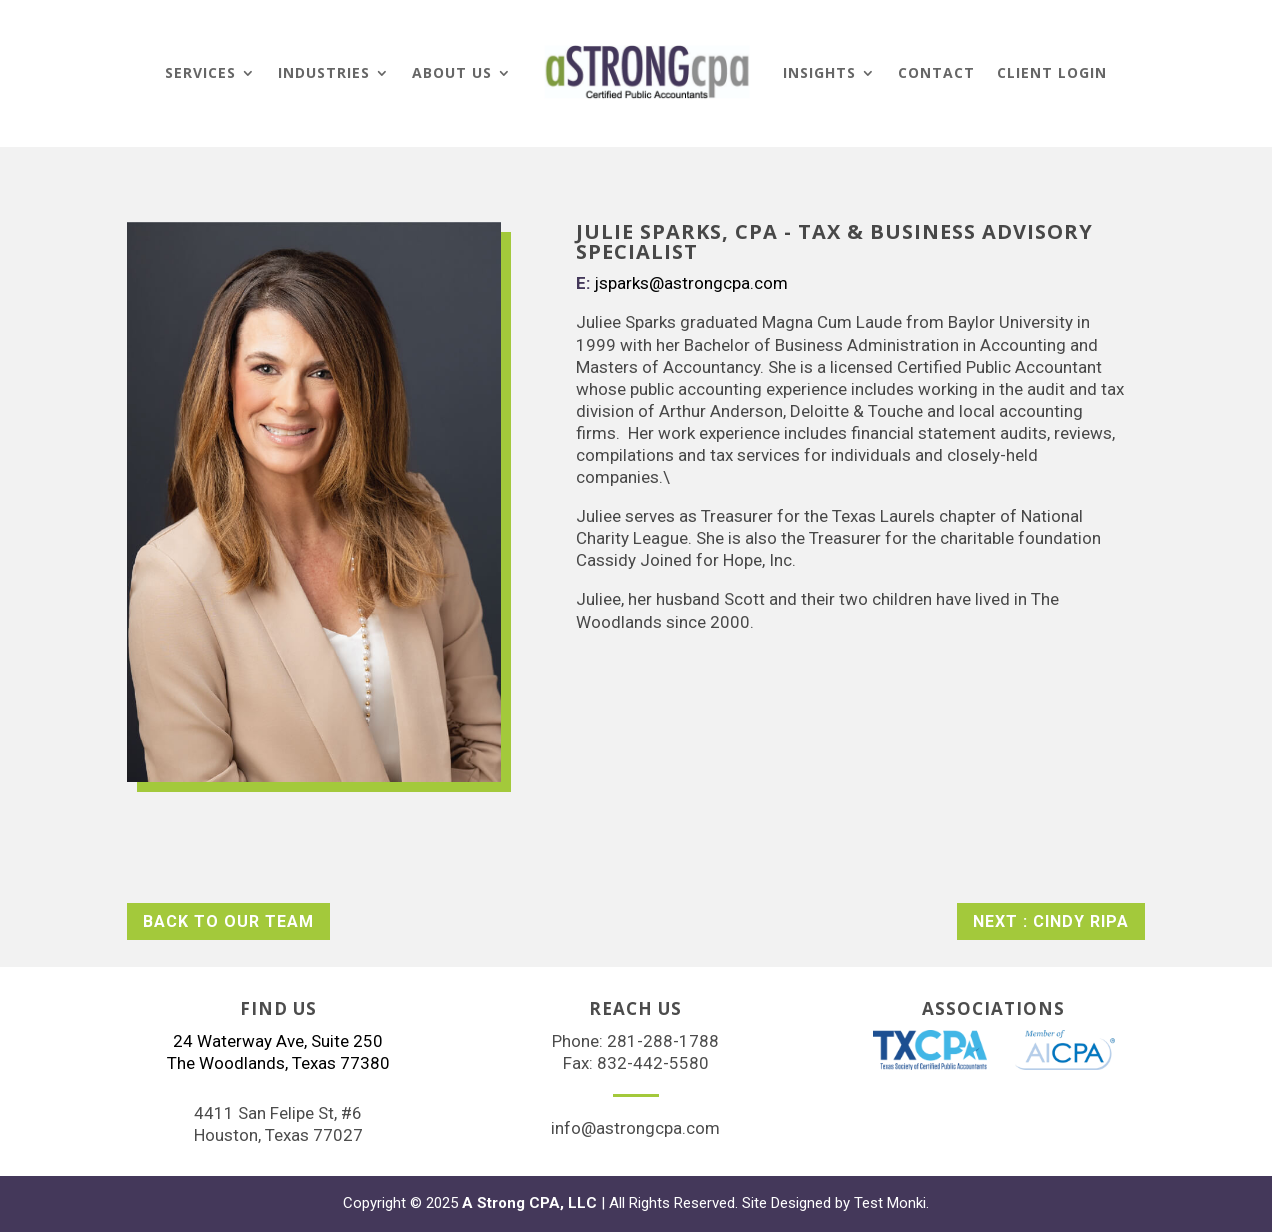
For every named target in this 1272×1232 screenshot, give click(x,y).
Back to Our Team (228, 921)
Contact (936, 72)
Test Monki (890, 1203)
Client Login (1052, 72)
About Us (452, 72)
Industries (324, 72)
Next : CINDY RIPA (1051, 921)
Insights (819, 72)
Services (200, 72)
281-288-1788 (663, 1041)
